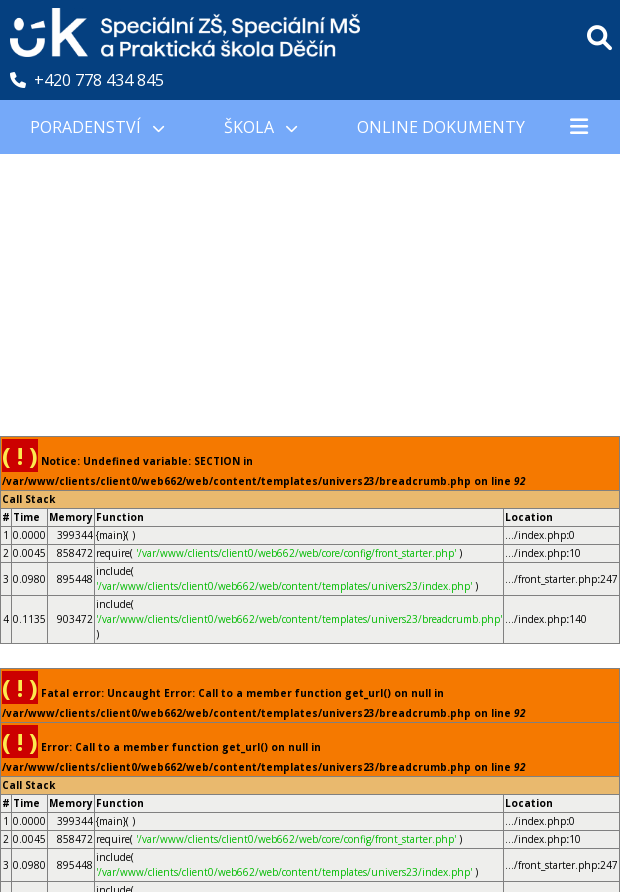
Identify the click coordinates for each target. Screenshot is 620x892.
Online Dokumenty (441, 127)
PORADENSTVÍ (97, 127)
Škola (260, 127)
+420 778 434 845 (87, 80)
